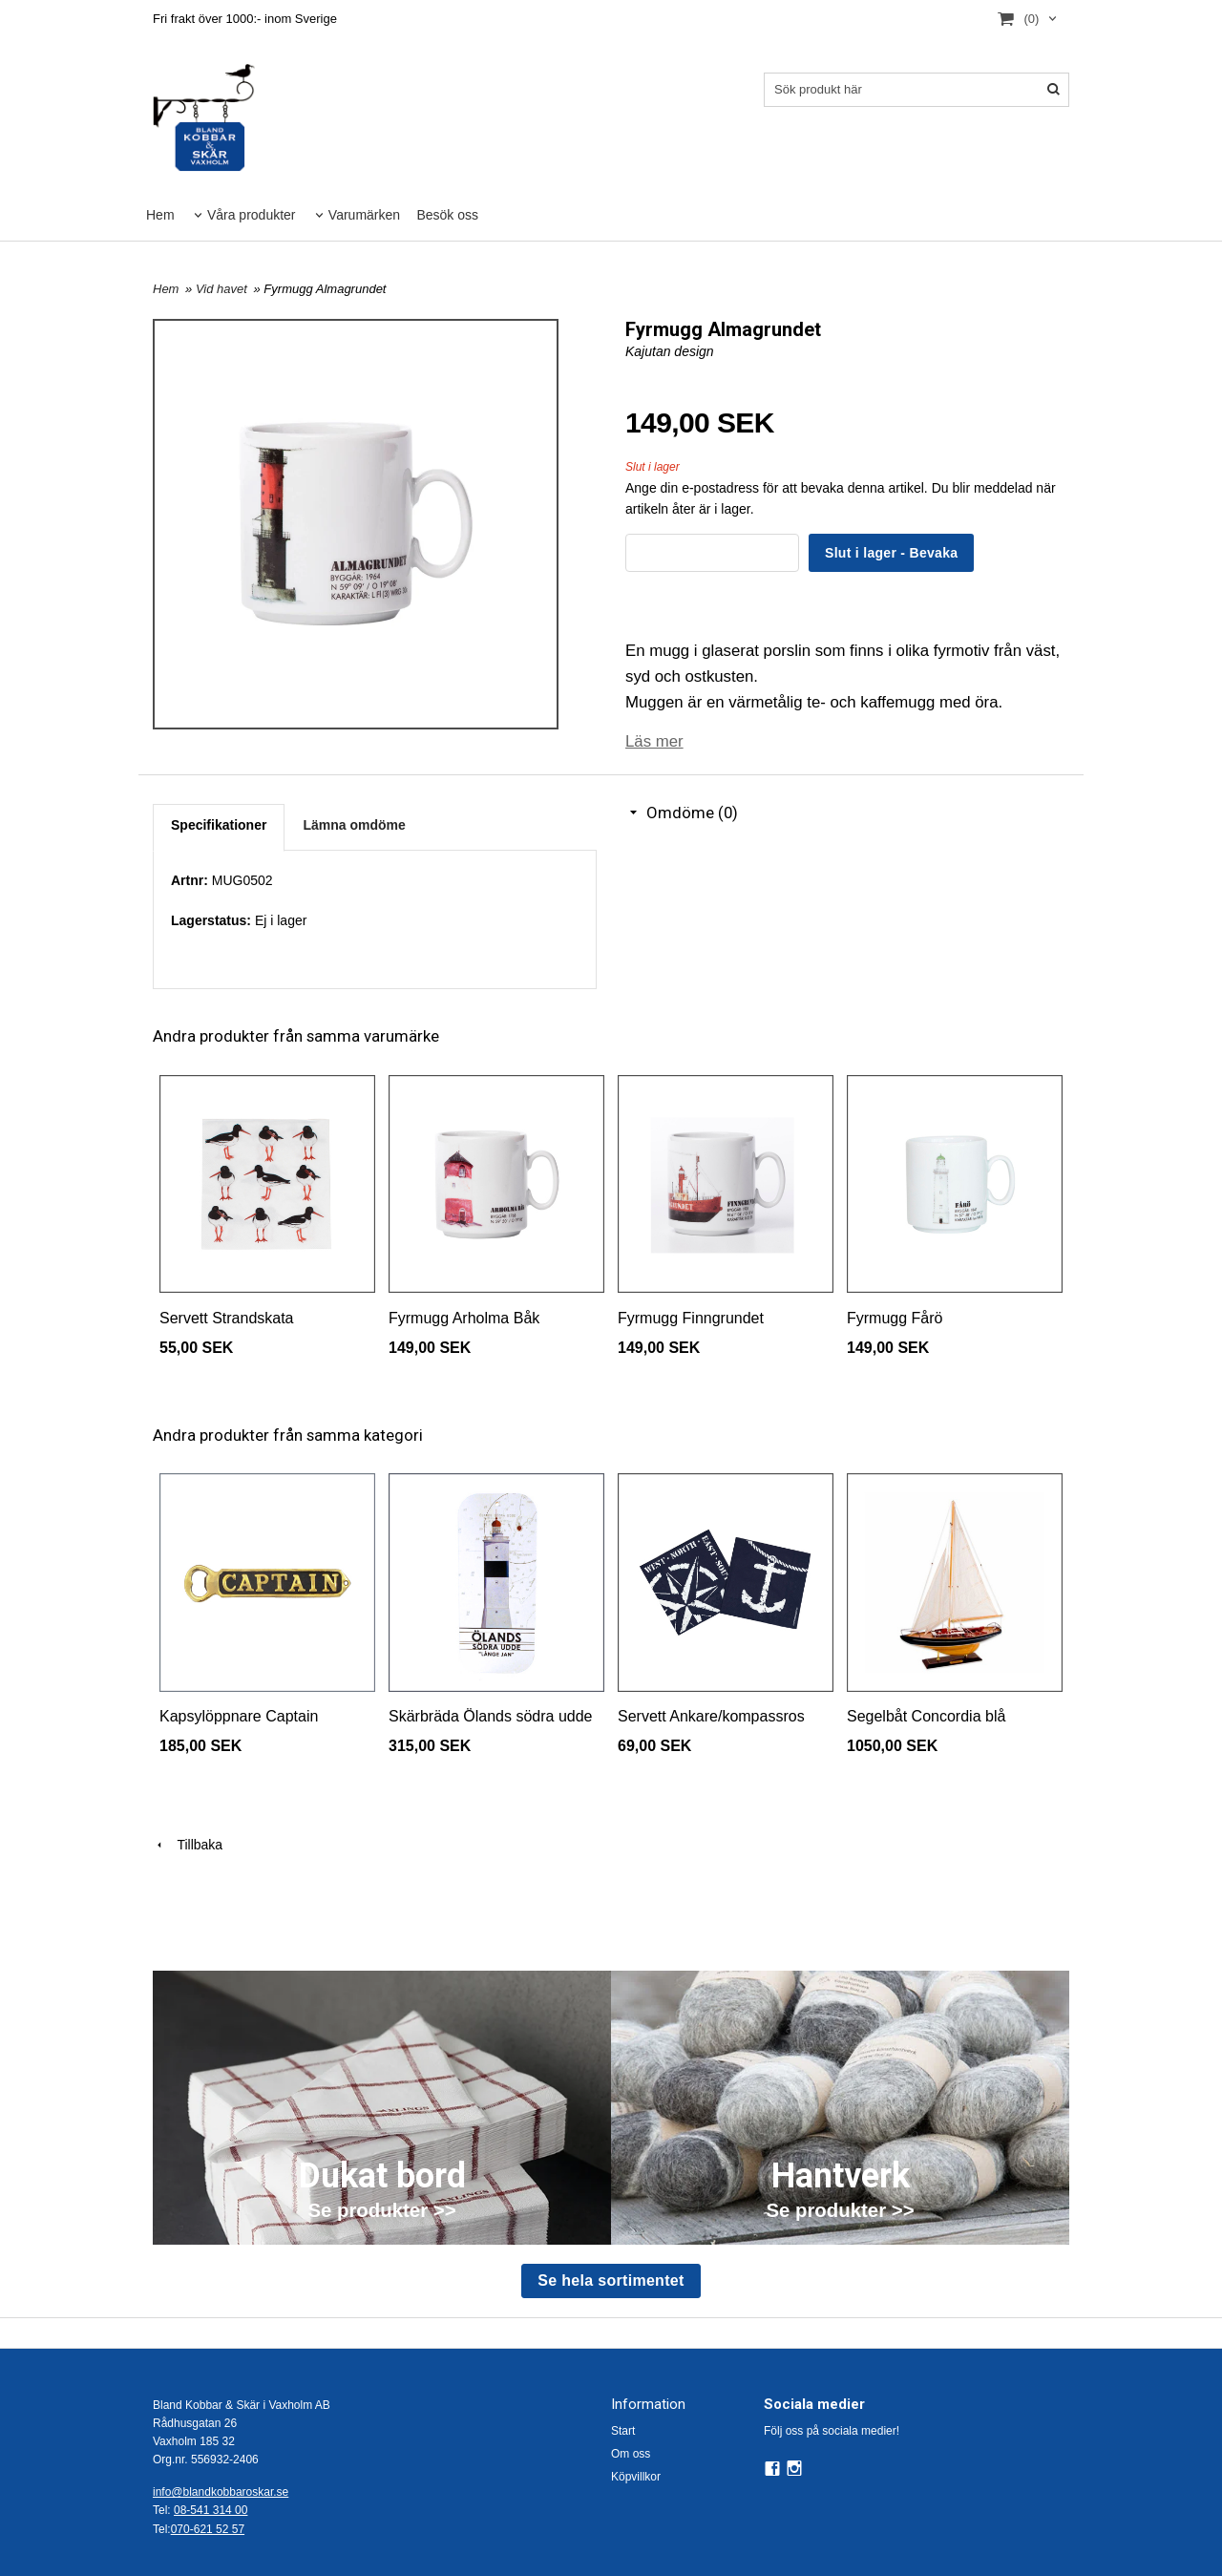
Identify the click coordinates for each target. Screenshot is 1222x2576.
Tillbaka (187, 1844)
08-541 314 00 (210, 2510)
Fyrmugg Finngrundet (691, 1318)
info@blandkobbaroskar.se (220, 2492)
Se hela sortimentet (610, 2280)
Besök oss (447, 214)
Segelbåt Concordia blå (926, 1716)
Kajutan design (669, 351)
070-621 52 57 (207, 2529)
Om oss (630, 2453)
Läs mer (654, 741)
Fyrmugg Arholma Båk (464, 1318)
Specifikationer (218, 825)
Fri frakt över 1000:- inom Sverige (245, 18)
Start (623, 2431)
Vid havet (223, 289)
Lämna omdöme (354, 825)
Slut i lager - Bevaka (891, 552)
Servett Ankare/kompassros (711, 1716)
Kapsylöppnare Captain (238, 1716)
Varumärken (364, 214)
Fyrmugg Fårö (894, 1318)
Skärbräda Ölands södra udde (490, 1716)
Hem (160, 214)
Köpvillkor (636, 2476)
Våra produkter (251, 214)
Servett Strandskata (226, 1318)
